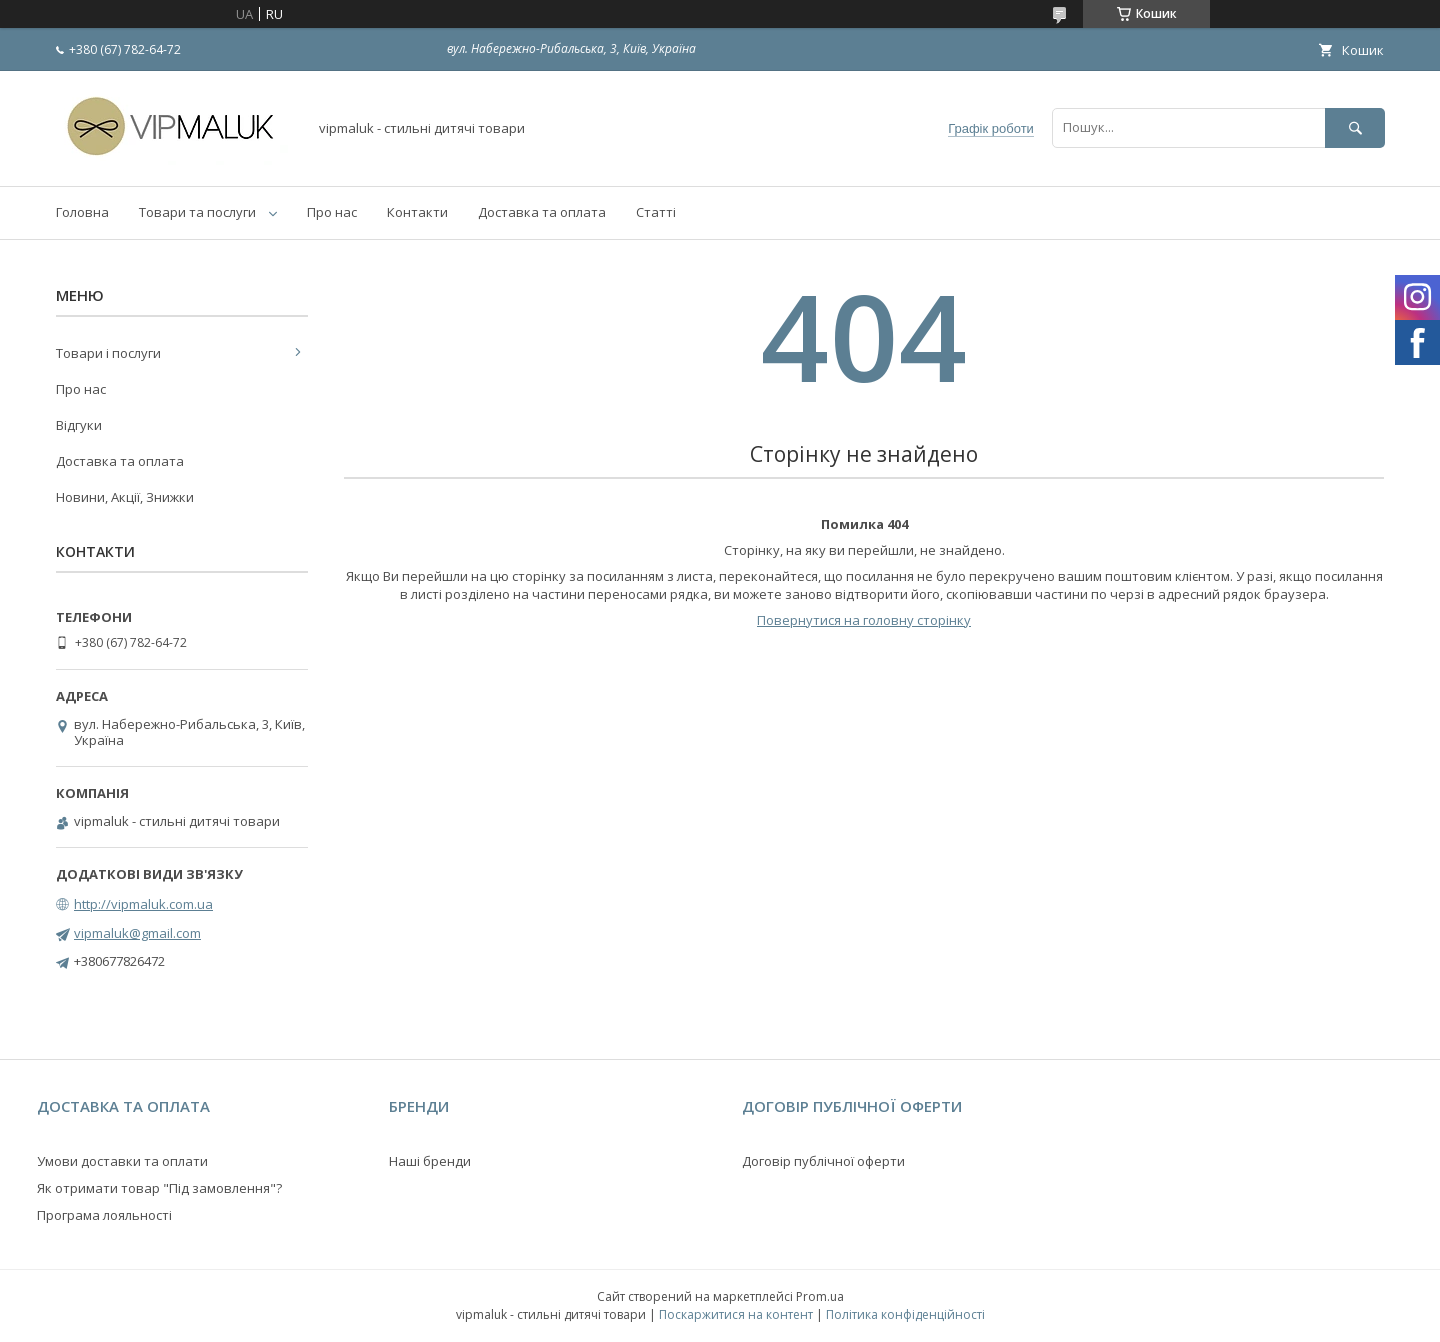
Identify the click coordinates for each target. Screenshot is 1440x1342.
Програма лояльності (104, 1215)
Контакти (417, 212)
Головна (82, 212)
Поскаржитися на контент (736, 1314)
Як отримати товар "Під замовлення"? (159, 1188)
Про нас (332, 212)
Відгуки (79, 425)
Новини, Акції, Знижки (125, 497)
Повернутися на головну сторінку (864, 620)
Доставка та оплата (542, 212)
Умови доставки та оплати (122, 1161)
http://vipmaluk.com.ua (143, 904)
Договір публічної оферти (823, 1161)
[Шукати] (1355, 127)
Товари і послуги (108, 353)
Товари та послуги (197, 212)
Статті (656, 212)
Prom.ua (820, 1296)
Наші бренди (430, 1161)
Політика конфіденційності (905, 1314)
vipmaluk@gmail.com (137, 933)
